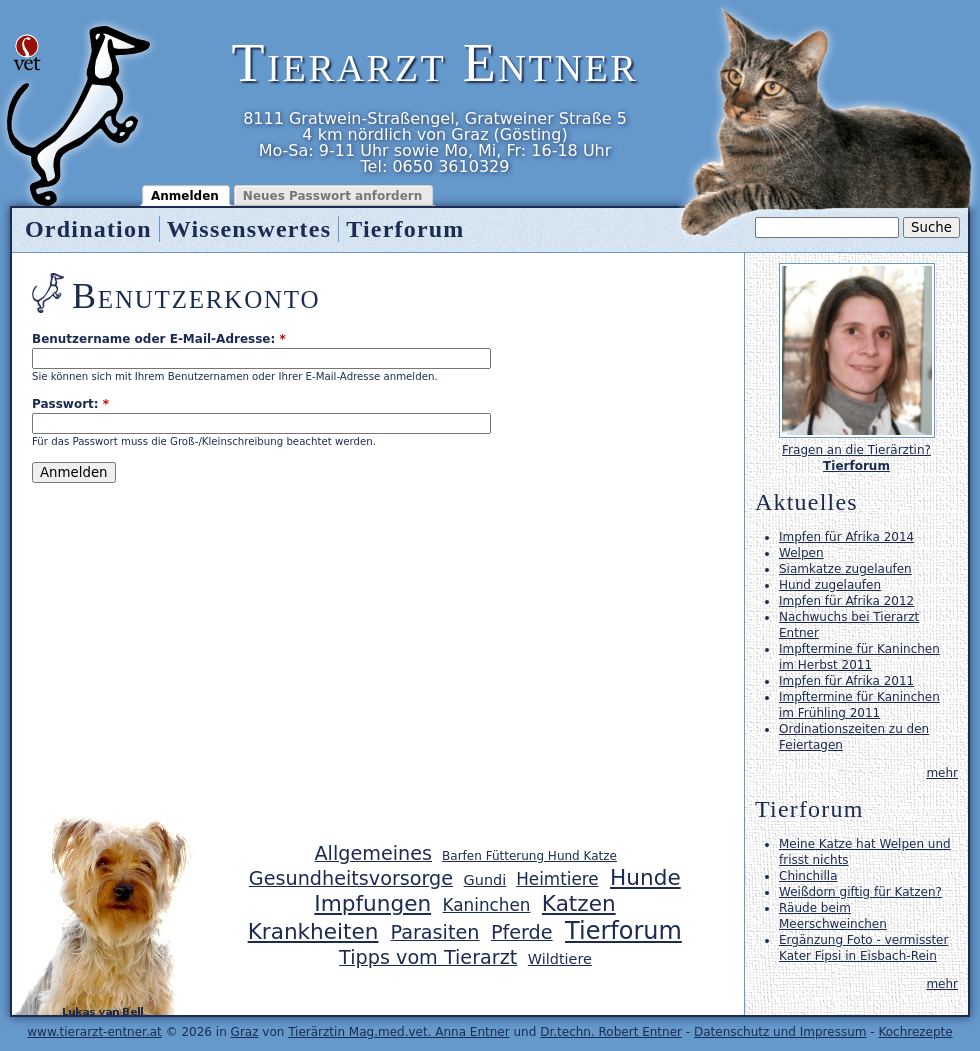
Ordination (88, 229)
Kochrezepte (915, 1032)
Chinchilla (808, 876)
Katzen (579, 903)
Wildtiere (560, 959)
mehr (942, 773)
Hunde (645, 877)
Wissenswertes (249, 229)
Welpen (801, 553)
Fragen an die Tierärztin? (856, 450)
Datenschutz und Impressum (780, 1032)
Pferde (522, 932)
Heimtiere (557, 879)
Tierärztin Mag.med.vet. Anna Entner (399, 1032)
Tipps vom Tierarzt (428, 957)
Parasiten (435, 932)
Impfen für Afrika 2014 (846, 537)
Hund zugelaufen (830, 585)
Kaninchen (487, 905)
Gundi (485, 880)
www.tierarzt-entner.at (94, 1032)
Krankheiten (313, 931)
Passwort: (70, 404)
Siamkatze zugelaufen (845, 569)
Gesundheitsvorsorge (351, 878)
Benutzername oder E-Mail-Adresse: (159, 339)
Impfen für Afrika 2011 (846, 681)
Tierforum (405, 229)
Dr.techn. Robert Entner (611, 1032)
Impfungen (372, 903)
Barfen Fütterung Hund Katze (529, 856)
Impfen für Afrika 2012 (846, 601)
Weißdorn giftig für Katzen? (860, 892)
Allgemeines (373, 853)
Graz (245, 1032)
